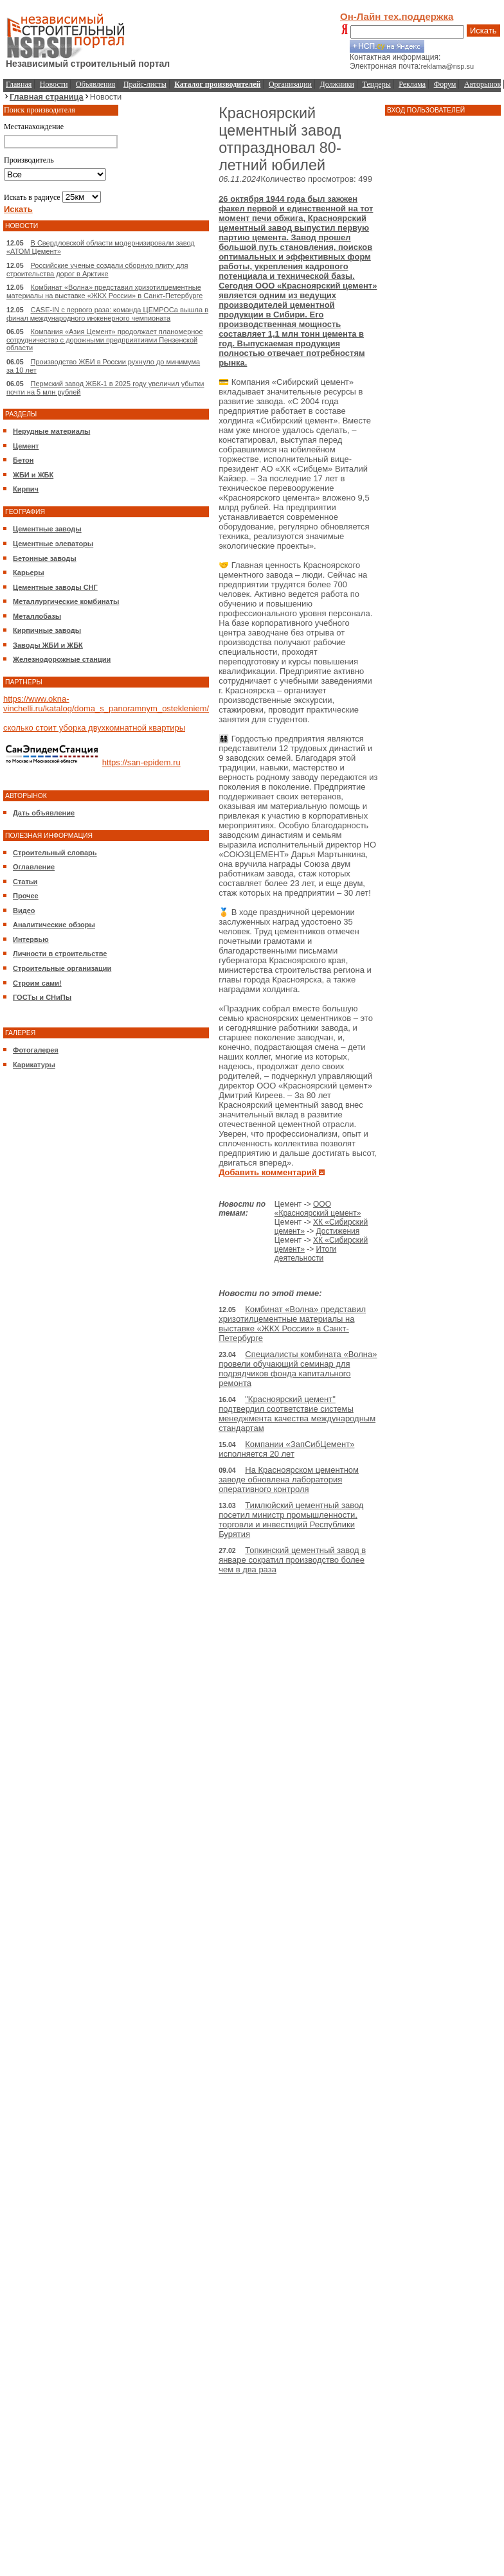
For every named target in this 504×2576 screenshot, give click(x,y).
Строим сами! (37, 983)
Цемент (26, 446)
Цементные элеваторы (53, 543)
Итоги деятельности (305, 1254)
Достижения (338, 1231)
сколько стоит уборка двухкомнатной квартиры (94, 728)
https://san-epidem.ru (141, 763)
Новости (54, 84)
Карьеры (28, 572)
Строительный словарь (55, 853)
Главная (19, 84)
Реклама (412, 84)
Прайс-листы (144, 84)
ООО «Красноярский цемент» (317, 1209)
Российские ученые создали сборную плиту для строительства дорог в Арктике (97, 270)
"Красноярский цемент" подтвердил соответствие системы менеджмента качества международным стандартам (297, 1413)
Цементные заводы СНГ (55, 587)
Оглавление (34, 867)
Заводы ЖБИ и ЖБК (48, 645)
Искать (483, 30)
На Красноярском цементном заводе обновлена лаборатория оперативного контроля (289, 1479)
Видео (24, 910)
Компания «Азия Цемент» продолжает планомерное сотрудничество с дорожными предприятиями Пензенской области (104, 339)
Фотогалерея (36, 1050)
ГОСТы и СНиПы (42, 997)
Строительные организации (62, 968)
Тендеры (377, 84)
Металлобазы (37, 616)
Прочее (26, 896)
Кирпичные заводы (47, 630)
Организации (290, 84)
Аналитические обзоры (54, 924)
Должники (337, 84)
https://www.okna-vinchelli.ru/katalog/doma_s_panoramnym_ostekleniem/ (106, 703)
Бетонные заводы (44, 558)
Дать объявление (44, 813)
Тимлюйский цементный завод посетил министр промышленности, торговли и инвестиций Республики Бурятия (291, 1519)
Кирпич (26, 489)
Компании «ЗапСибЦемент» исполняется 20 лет (286, 1449)
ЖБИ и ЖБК (33, 475)
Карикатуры (34, 1065)
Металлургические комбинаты (66, 601)
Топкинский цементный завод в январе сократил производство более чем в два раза (292, 1559)
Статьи (25, 881)
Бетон (23, 460)
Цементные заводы (47, 529)
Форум (445, 84)
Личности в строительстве (60, 953)
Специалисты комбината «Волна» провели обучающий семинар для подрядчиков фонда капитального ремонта (298, 1368)
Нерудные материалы (51, 431)
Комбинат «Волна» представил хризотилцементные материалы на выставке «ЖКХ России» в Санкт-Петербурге (104, 291)
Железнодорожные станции (62, 659)
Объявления (95, 84)
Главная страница (47, 97)
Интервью (31, 939)
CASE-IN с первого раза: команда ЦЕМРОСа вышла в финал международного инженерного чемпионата (107, 314)
